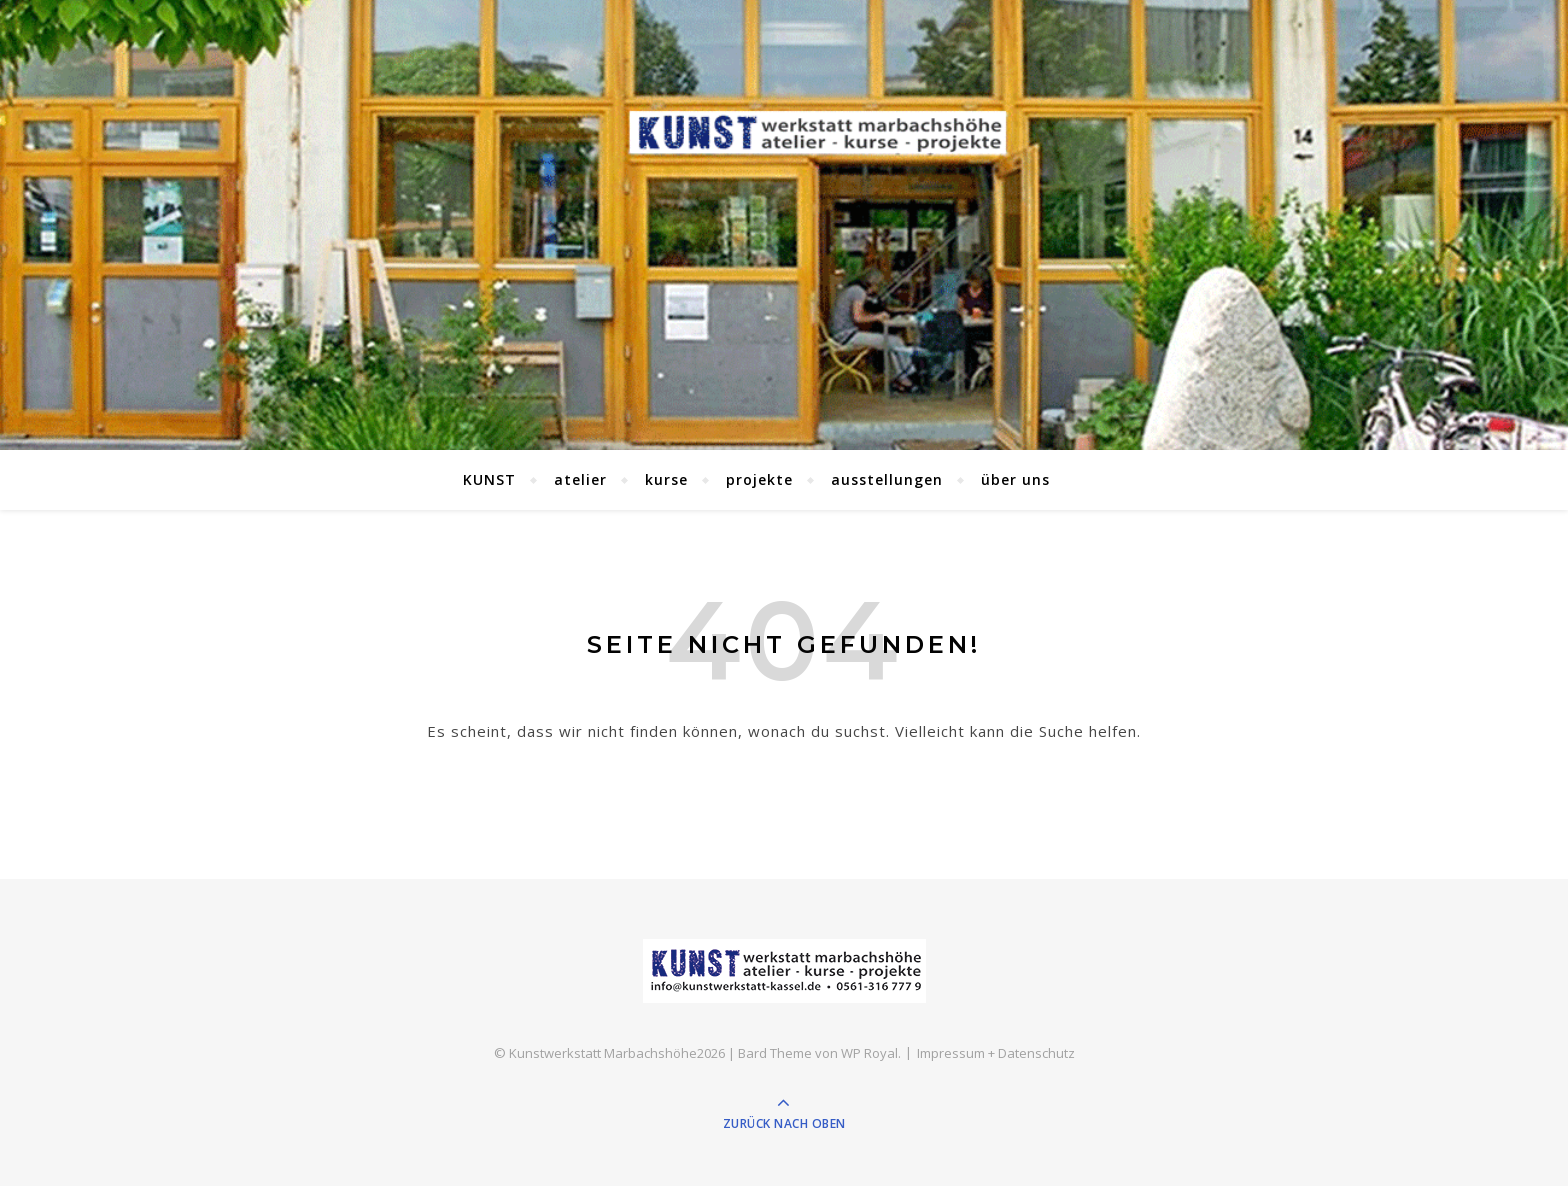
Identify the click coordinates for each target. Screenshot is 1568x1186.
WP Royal (869, 1053)
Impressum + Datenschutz (996, 1053)
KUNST (489, 479)
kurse (666, 479)
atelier (580, 479)
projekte (759, 479)
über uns (1015, 479)
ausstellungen (887, 479)
